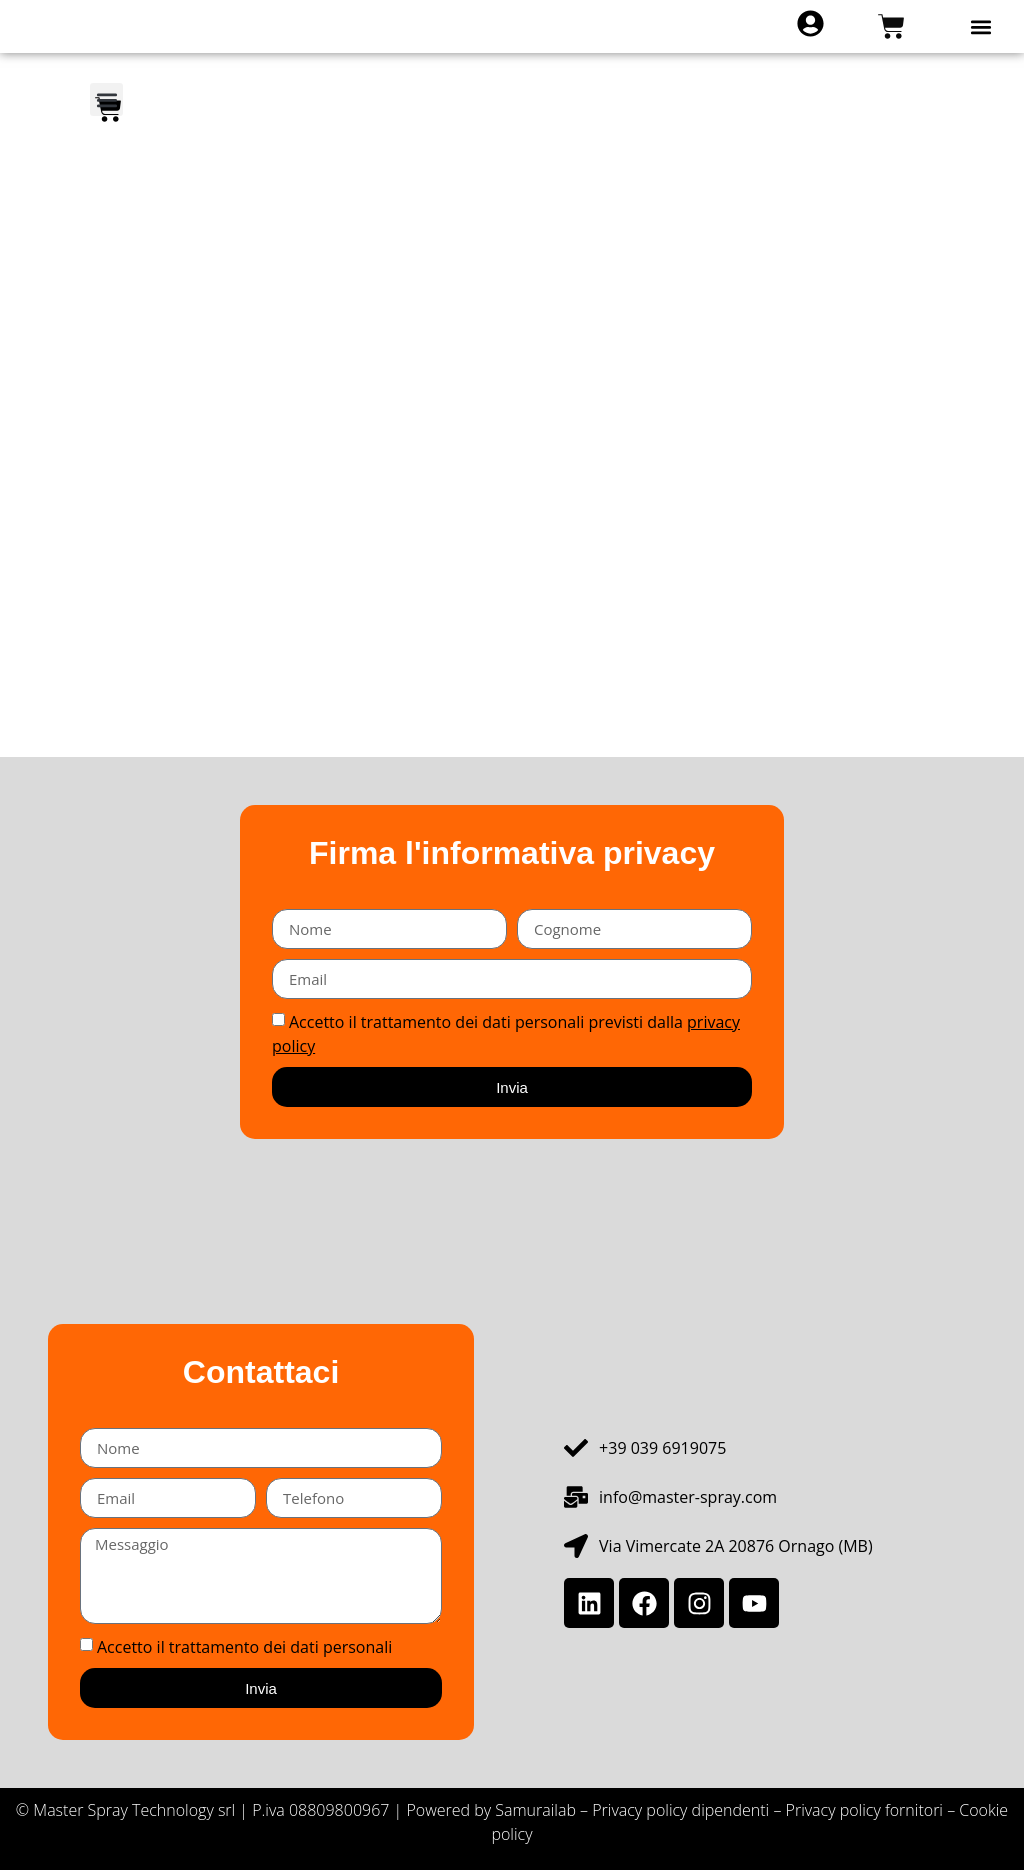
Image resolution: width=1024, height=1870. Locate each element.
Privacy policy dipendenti (680, 1810)
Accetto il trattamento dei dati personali (244, 1647)
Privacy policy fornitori (867, 1810)
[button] (981, 26)
